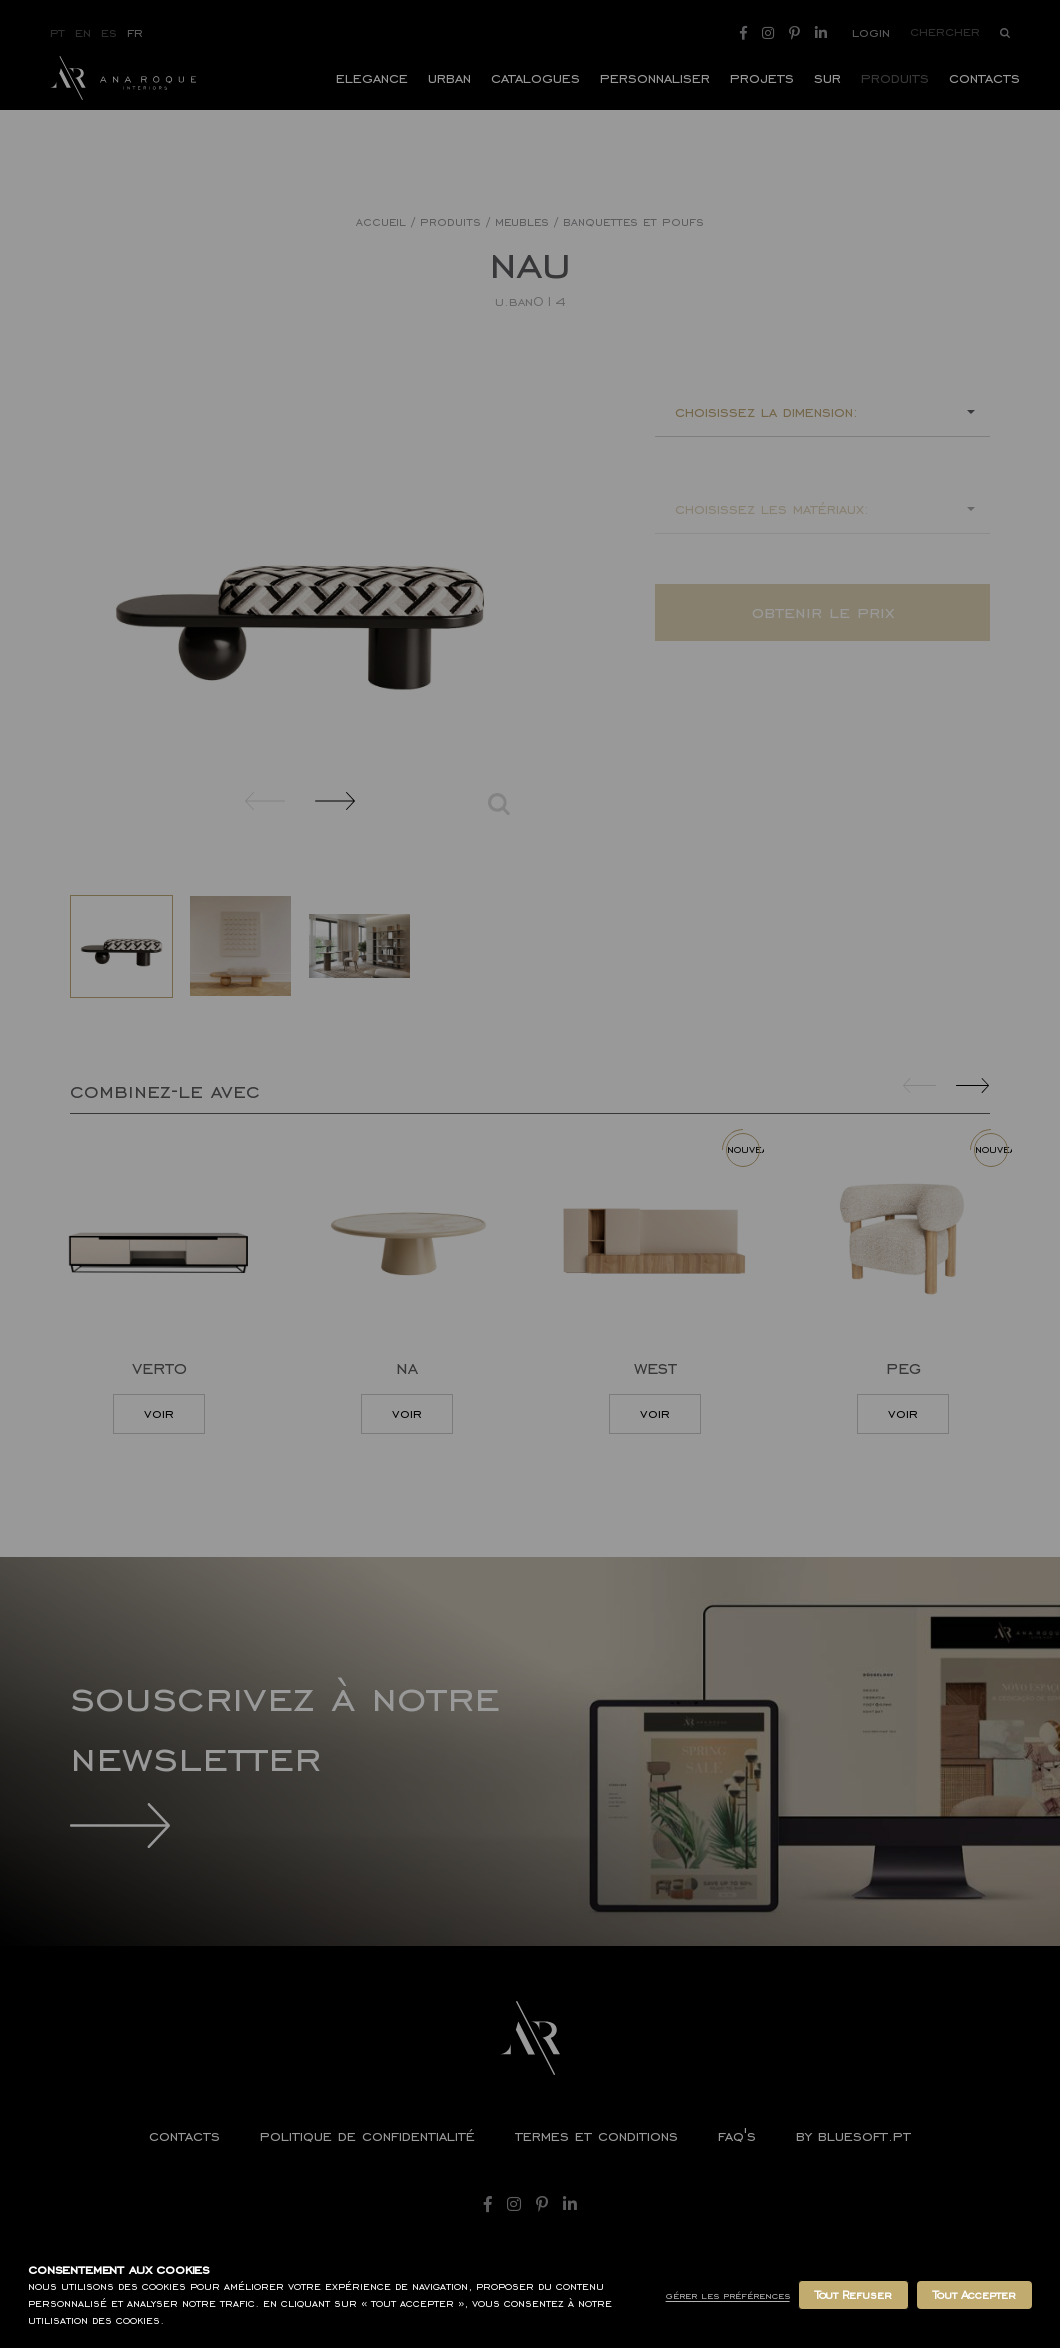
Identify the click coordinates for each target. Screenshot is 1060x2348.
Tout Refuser (853, 2295)
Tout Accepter (974, 2295)
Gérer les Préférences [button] (728, 2295)
